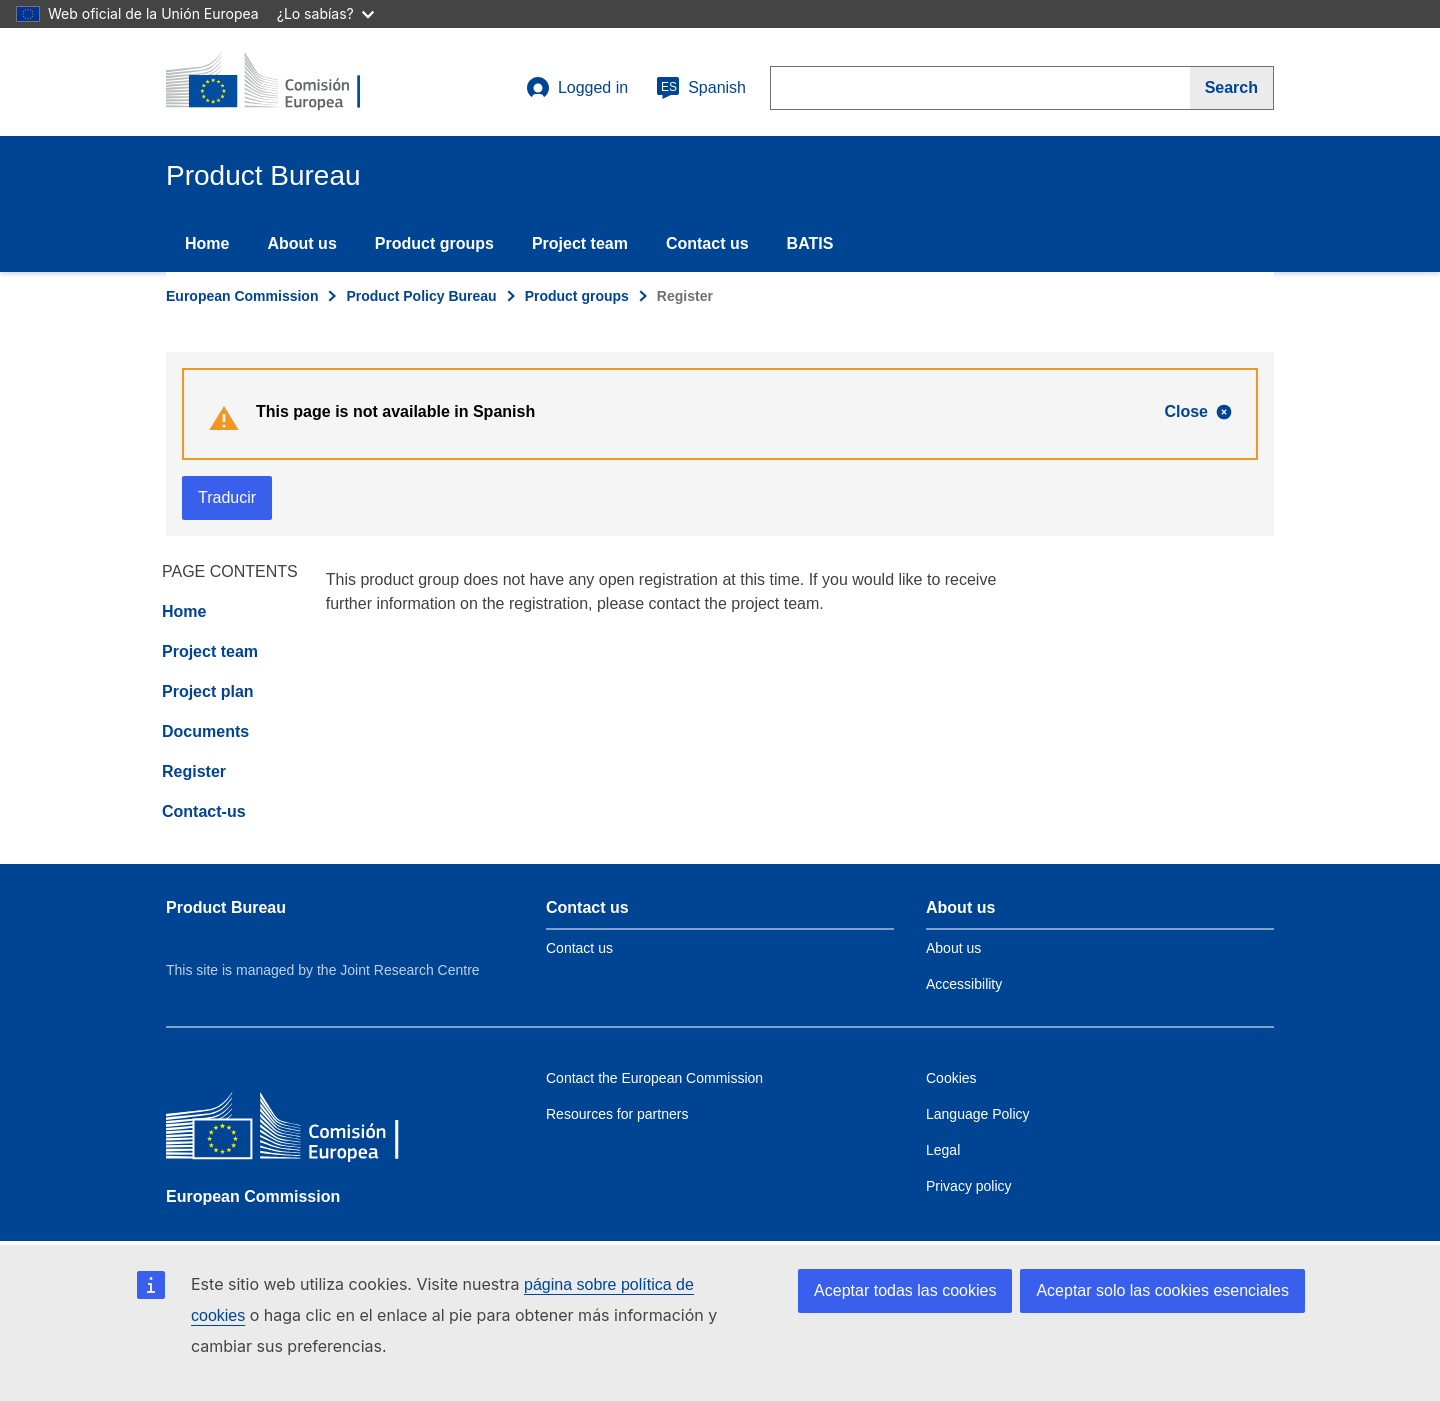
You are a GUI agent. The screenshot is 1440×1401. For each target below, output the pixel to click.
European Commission (242, 296)
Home (207, 243)
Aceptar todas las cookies (905, 1290)
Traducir (227, 497)
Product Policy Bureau (421, 296)
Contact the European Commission (654, 1078)
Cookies (951, 1078)
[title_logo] (287, 82)
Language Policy (978, 1114)
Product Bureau (226, 907)
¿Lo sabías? (325, 13)
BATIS (810, 243)
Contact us (707, 243)
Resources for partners (617, 1114)
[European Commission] (311, 1130)
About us (301, 243)
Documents (205, 731)
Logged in (577, 88)
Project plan (208, 691)
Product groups (434, 243)
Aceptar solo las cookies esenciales (1162, 1290)
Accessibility (964, 984)
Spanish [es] (701, 88)
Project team (580, 243)
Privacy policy (969, 1186)
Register (194, 771)
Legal (943, 1150)
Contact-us (204, 811)
